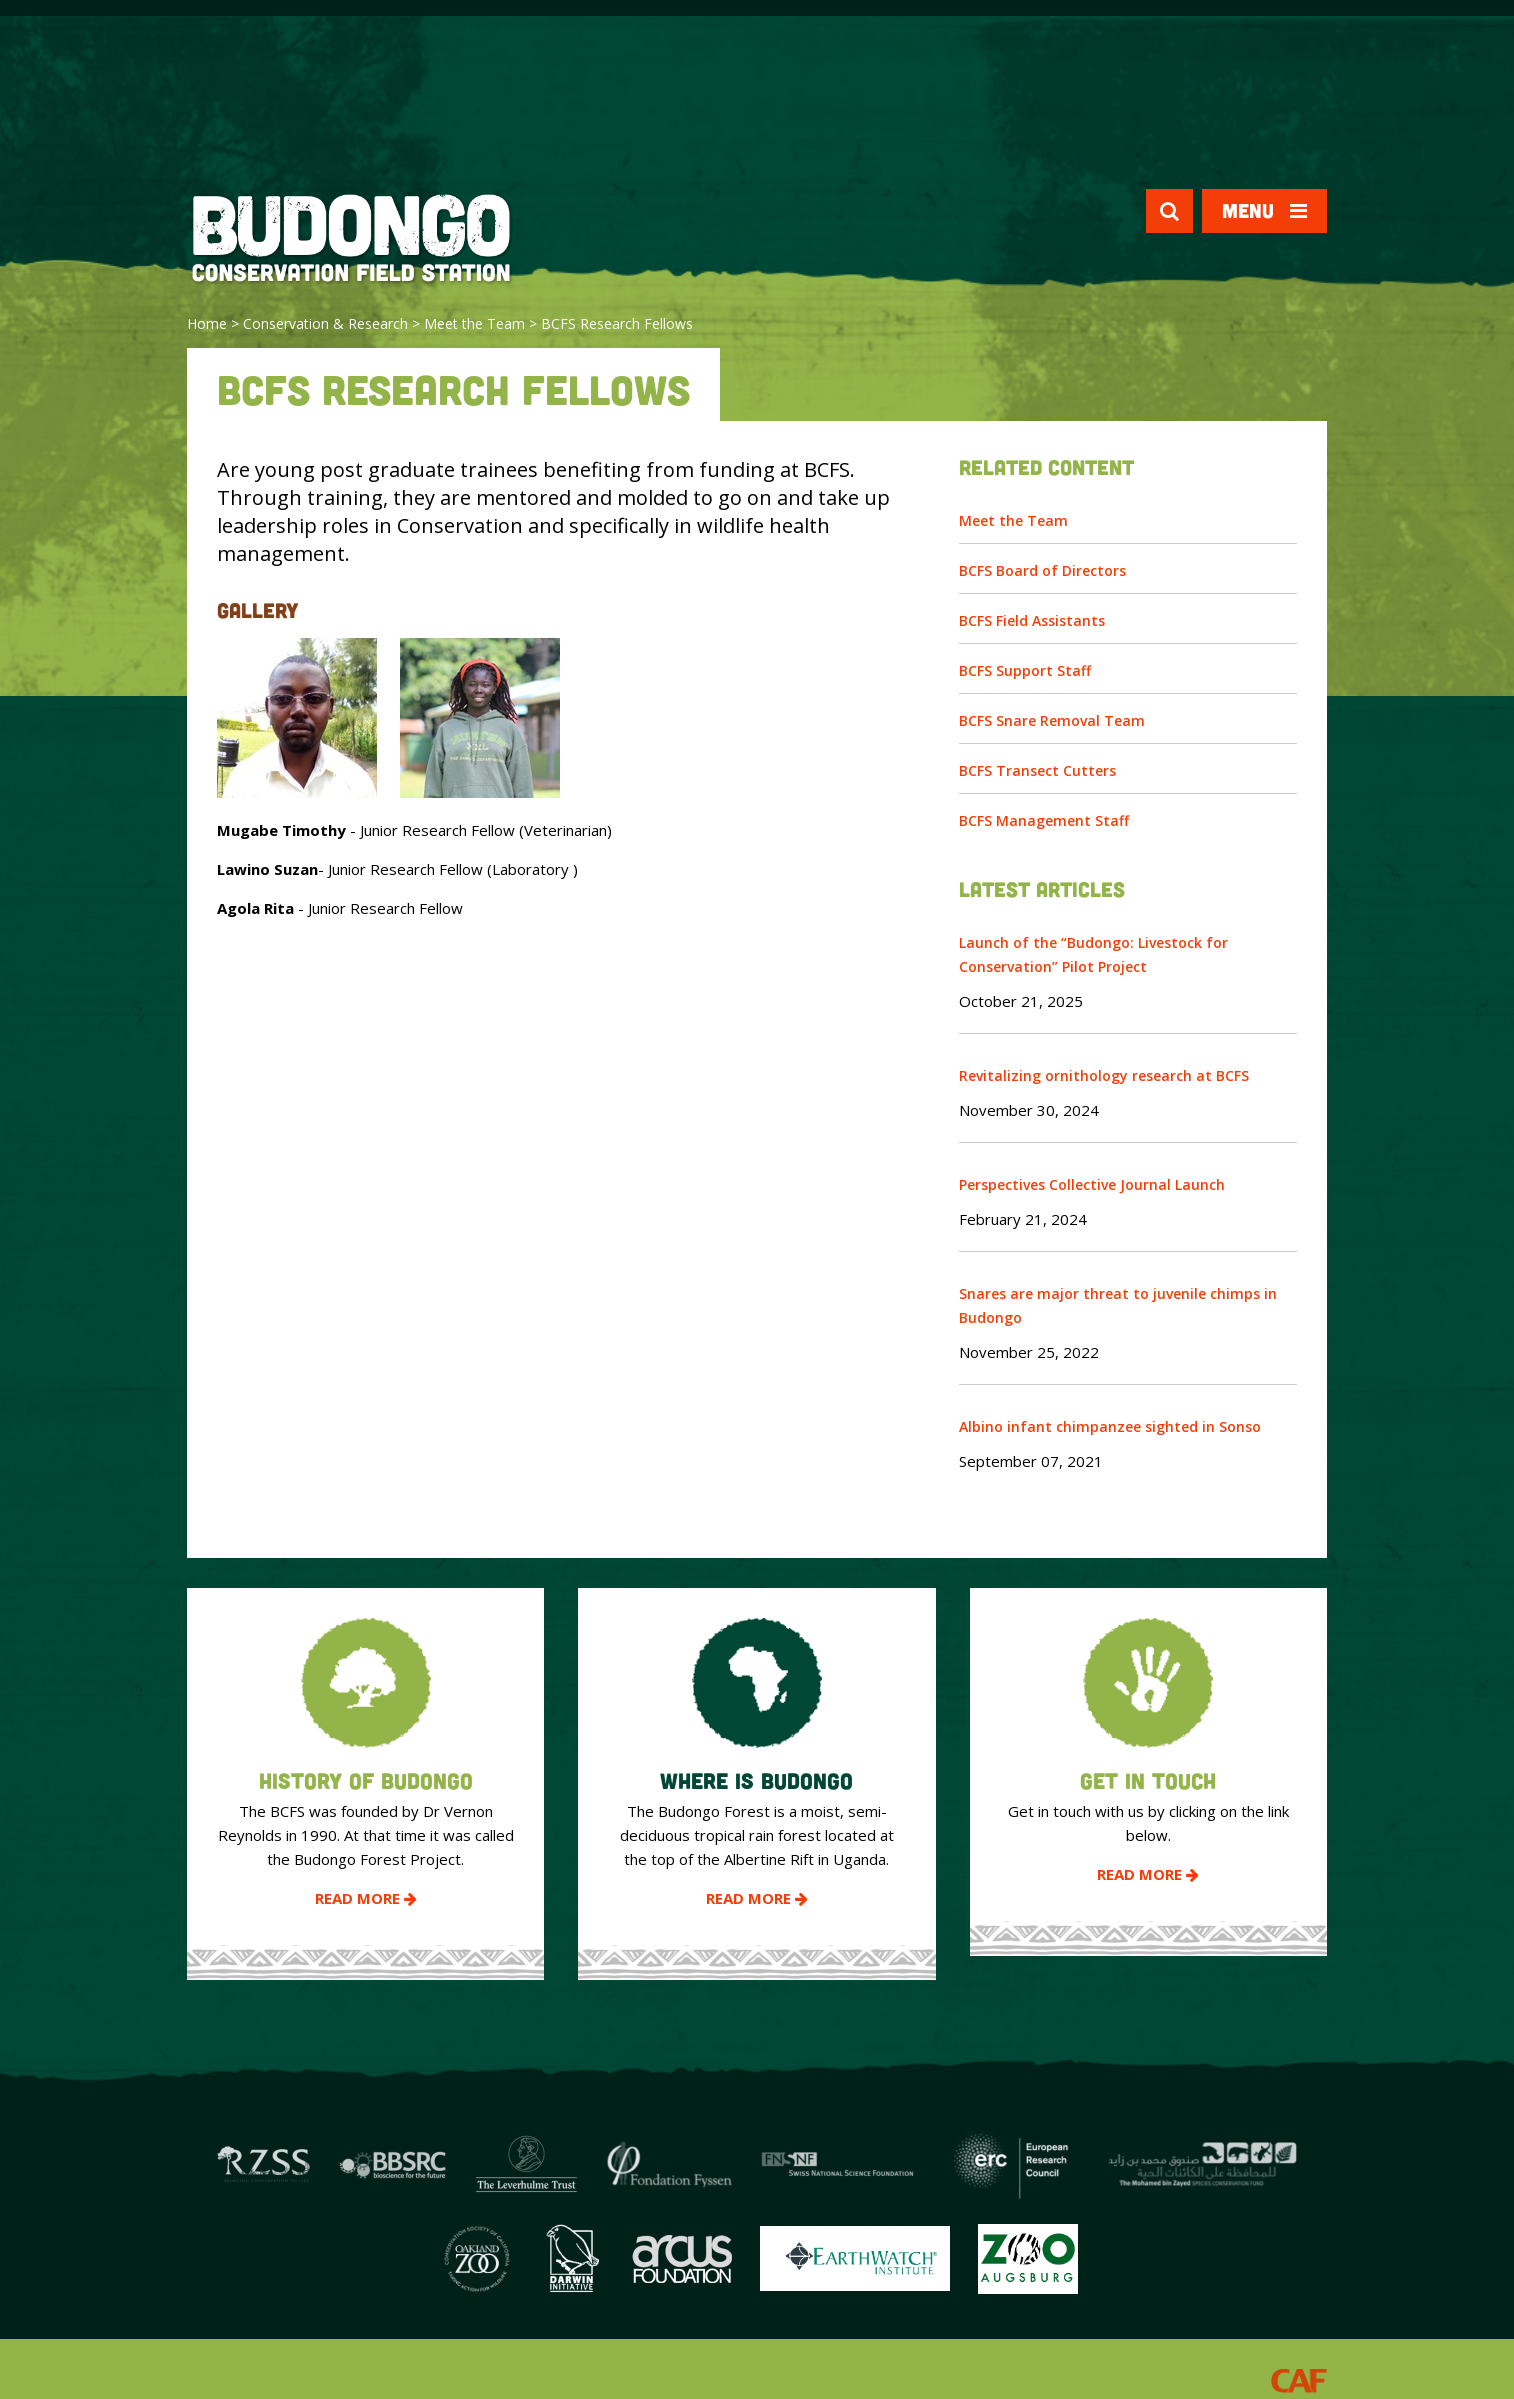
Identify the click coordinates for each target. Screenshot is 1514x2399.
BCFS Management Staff (1044, 820)
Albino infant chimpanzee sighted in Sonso (1110, 1426)
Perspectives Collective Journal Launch (1092, 1184)
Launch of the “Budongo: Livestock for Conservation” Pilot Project (1093, 954)
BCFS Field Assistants (1032, 620)
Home (207, 323)
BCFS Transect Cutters (1037, 770)
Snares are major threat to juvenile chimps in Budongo (1118, 1305)
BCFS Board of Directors (1042, 570)
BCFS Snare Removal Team (1052, 720)
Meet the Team (474, 323)
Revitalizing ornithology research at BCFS (1104, 1075)
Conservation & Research (325, 323)
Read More (366, 1898)
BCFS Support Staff (1025, 670)
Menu (1264, 210)
